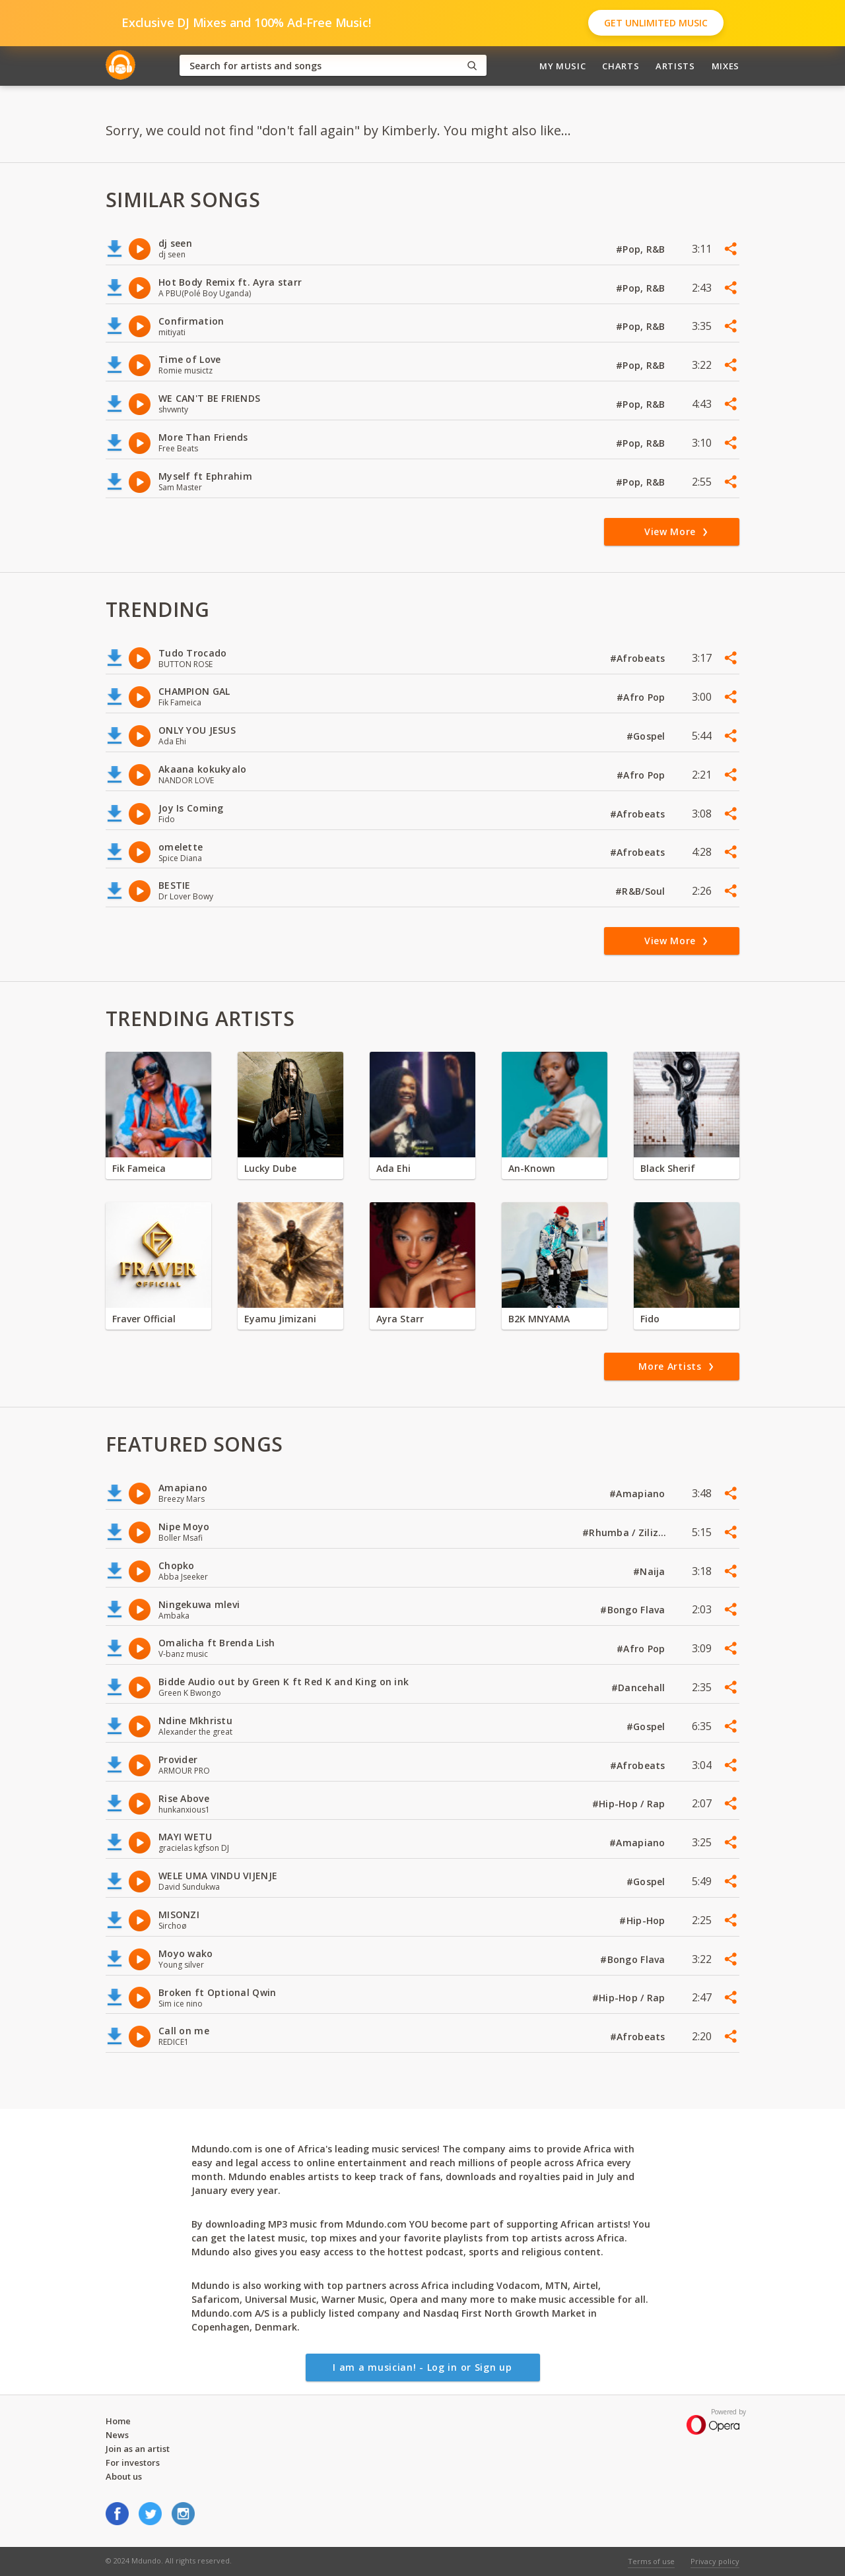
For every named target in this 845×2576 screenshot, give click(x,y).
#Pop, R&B (642, 249)
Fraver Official (144, 1318)
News (117, 2435)
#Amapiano (638, 1493)
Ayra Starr (400, 1318)
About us (124, 2476)
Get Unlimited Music (656, 22)
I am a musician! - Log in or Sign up (422, 2367)
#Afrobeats (639, 658)
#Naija (650, 1571)
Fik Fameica (139, 1168)
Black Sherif (667, 1168)
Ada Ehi (393, 1168)
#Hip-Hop (643, 1920)
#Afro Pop (642, 697)
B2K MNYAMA (539, 1318)
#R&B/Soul (641, 891)
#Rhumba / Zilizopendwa (625, 1532)
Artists (675, 66)
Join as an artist (138, 2449)
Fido (649, 1318)
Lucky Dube (270, 1168)
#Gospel (647, 736)
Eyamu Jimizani (280, 1318)
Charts (620, 66)
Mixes (725, 66)
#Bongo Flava (634, 1609)
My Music (562, 66)
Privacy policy (715, 2561)
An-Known (531, 1168)
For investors (133, 2462)
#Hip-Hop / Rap (630, 1803)
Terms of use (651, 2561)
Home (118, 2421)
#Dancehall (639, 1687)
